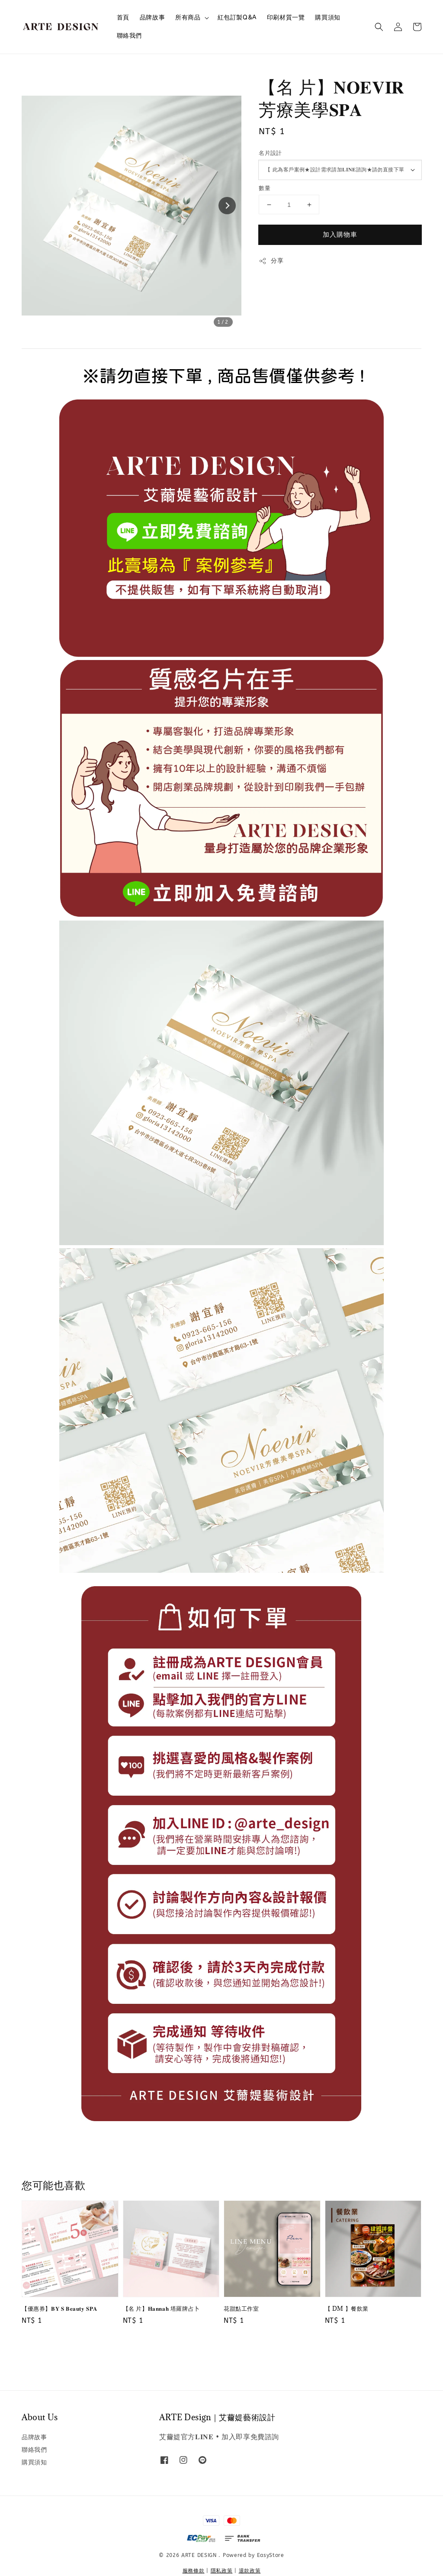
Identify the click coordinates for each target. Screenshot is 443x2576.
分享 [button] (271, 261)
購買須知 (327, 17)
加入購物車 (340, 234)
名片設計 (270, 153)
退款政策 (250, 2571)
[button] (378, 26)
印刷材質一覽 (286, 17)
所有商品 (187, 17)
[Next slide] (227, 205)
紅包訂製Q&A (237, 17)
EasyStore (270, 2555)
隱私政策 (222, 2571)
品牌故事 (152, 17)
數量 (264, 188)
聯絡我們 (129, 35)
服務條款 (194, 2571)
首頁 (123, 17)
